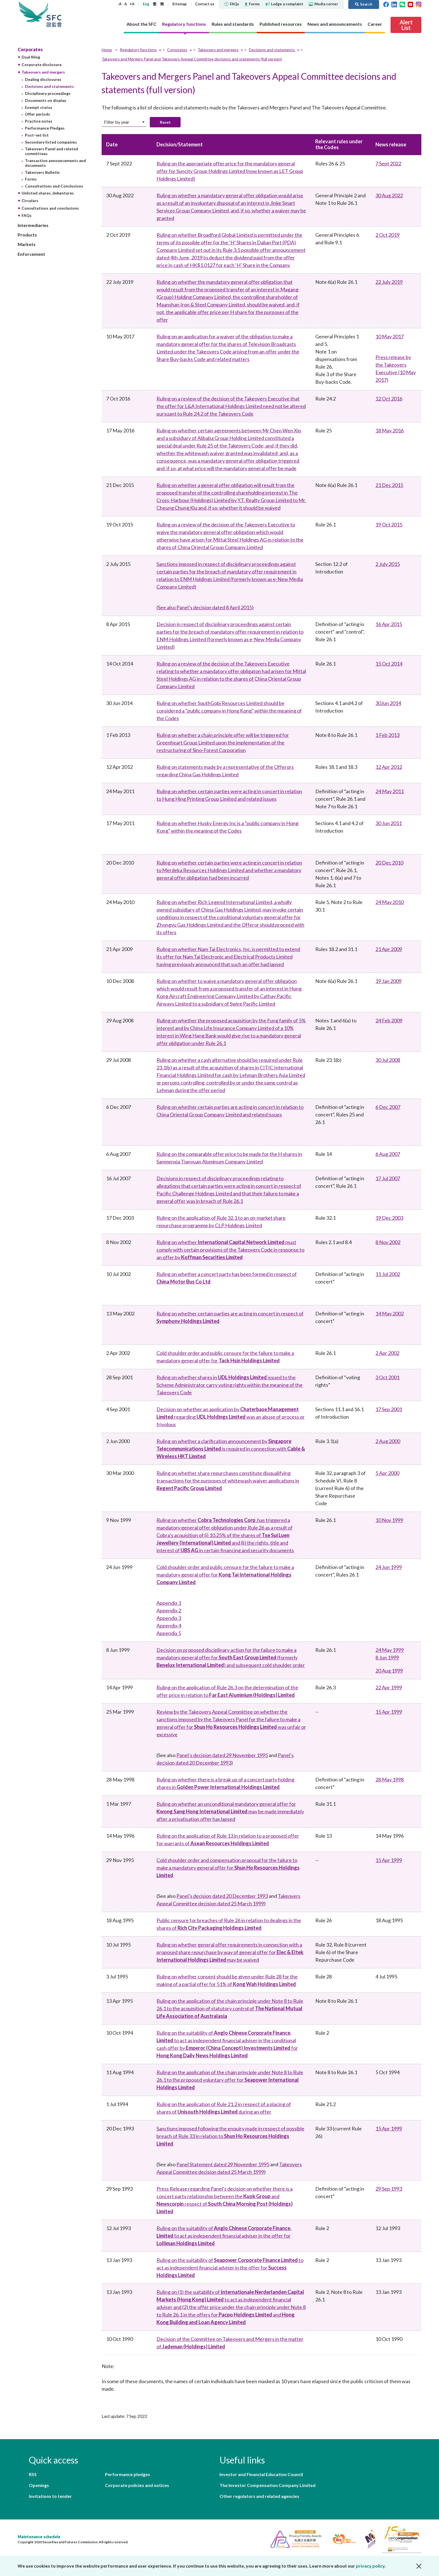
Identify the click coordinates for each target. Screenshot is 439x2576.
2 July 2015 (387, 564)
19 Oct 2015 (388, 524)
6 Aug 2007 (387, 1154)
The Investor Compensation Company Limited (268, 2485)
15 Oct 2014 (388, 664)
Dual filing (31, 57)
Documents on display (45, 100)
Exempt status (38, 107)
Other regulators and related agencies (259, 2496)
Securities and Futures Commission (54, 14)
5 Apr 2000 (387, 1473)
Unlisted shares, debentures (48, 193)
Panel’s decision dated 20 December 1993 (222, 1896)
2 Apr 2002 (387, 1353)
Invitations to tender (50, 2496)
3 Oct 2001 (387, 1377)
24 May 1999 (389, 1650)
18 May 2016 (389, 430)
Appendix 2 (169, 1610)
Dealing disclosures (43, 79)
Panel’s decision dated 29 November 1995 (222, 1755)
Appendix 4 (169, 1625)
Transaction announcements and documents (55, 163)
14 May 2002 (389, 1313)
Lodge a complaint (284, 4)
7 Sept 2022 (388, 163)
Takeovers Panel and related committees (51, 151)
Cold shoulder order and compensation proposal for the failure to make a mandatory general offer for (228, 1867)
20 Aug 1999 (389, 1671)
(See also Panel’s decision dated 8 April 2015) (205, 607)
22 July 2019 (389, 282)
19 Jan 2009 (388, 981)
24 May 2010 (389, 902)
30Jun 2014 (388, 703)
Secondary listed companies (51, 142)
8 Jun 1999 (387, 1657)
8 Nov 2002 (387, 1242)
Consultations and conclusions (50, 208)
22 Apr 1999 (388, 1687)
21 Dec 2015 (389, 485)
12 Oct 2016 (388, 398)
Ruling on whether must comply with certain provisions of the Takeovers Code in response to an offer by (230, 1249)
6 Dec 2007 (387, 1107)
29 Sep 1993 (388, 2189)
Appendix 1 (169, 1603)
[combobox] (124, 122)
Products (27, 234)
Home (107, 49)
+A (132, 4)
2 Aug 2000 (387, 1441)
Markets (27, 244)
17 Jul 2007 (387, 1178)
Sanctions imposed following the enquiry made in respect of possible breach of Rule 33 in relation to (230, 2136)
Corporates (30, 49)
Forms (252, 4)
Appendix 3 (169, 1618)
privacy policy (370, 2565)
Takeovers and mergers (43, 72)
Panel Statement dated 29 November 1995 (222, 2164)
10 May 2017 (389, 336)
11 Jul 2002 (387, 1274)
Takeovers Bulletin (42, 172)
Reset (165, 122)
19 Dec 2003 (389, 1218)
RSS (33, 2474)
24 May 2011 (389, 791)
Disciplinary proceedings (48, 93)
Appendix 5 (169, 1633)
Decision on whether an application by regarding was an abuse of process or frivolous (231, 1416)
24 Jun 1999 (388, 1567)
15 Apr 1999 (388, 1712)
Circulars (30, 200)
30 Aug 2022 (389, 195)
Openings (39, 2485)
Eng (146, 4)
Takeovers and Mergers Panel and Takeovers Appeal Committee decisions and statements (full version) (192, 59)
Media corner (323, 4)
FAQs (231, 4)
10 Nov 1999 (389, 1520)
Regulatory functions (138, 49)
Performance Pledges (45, 128)
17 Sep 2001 (388, 1409)
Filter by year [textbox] (116, 122)
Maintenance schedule (39, 2536)
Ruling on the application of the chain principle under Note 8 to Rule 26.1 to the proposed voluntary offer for (230, 2079)
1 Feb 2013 (387, 735)
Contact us (204, 4)
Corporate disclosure (42, 64)
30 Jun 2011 (388, 823)
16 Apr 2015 (388, 624)
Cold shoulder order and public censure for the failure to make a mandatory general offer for (225, 1574)
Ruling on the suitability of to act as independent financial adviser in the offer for (224, 2235)
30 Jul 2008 (387, 1060)
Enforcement (31, 254)
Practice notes (38, 121)
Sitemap (179, 4)
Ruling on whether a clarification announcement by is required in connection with (231, 1448)
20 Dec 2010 (389, 863)
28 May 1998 (389, 1779)
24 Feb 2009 (388, 1020)
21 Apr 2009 (388, 949)
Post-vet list (37, 135)
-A (120, 4)
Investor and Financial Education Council (261, 2474)
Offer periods (37, 114)
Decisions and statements (49, 86)
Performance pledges (127, 2474)
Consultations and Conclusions (54, 186)
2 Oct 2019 (387, 235)
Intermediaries (33, 225)
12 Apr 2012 (388, 767)
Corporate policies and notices (137, 2485)
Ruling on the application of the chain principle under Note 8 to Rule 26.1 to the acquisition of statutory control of (230, 2008)
